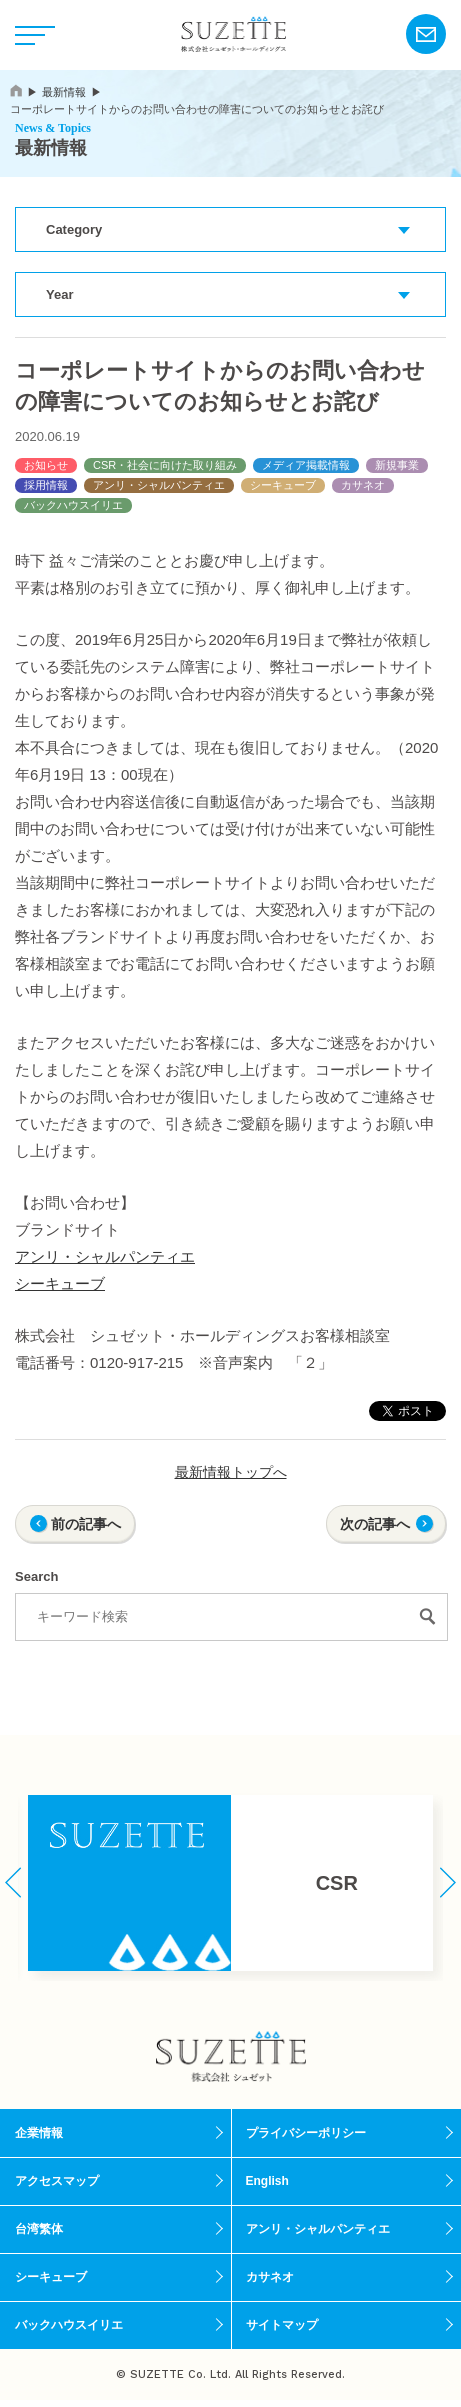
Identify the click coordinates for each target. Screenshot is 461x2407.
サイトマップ (282, 2325)
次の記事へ (375, 1524)
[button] (13, 1882)
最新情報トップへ (231, 1472)
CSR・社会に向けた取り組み (165, 465)
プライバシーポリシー (306, 2133)
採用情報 (46, 485)
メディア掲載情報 (306, 465)
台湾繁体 (39, 2229)
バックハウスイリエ (73, 505)
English (267, 2181)
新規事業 (397, 465)
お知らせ (46, 465)
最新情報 (64, 92)
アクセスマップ (57, 2181)
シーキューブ (283, 485)
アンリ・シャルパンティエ (159, 485)
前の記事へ (86, 1524)
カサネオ (363, 485)
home (16, 90)
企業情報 (39, 2133)
